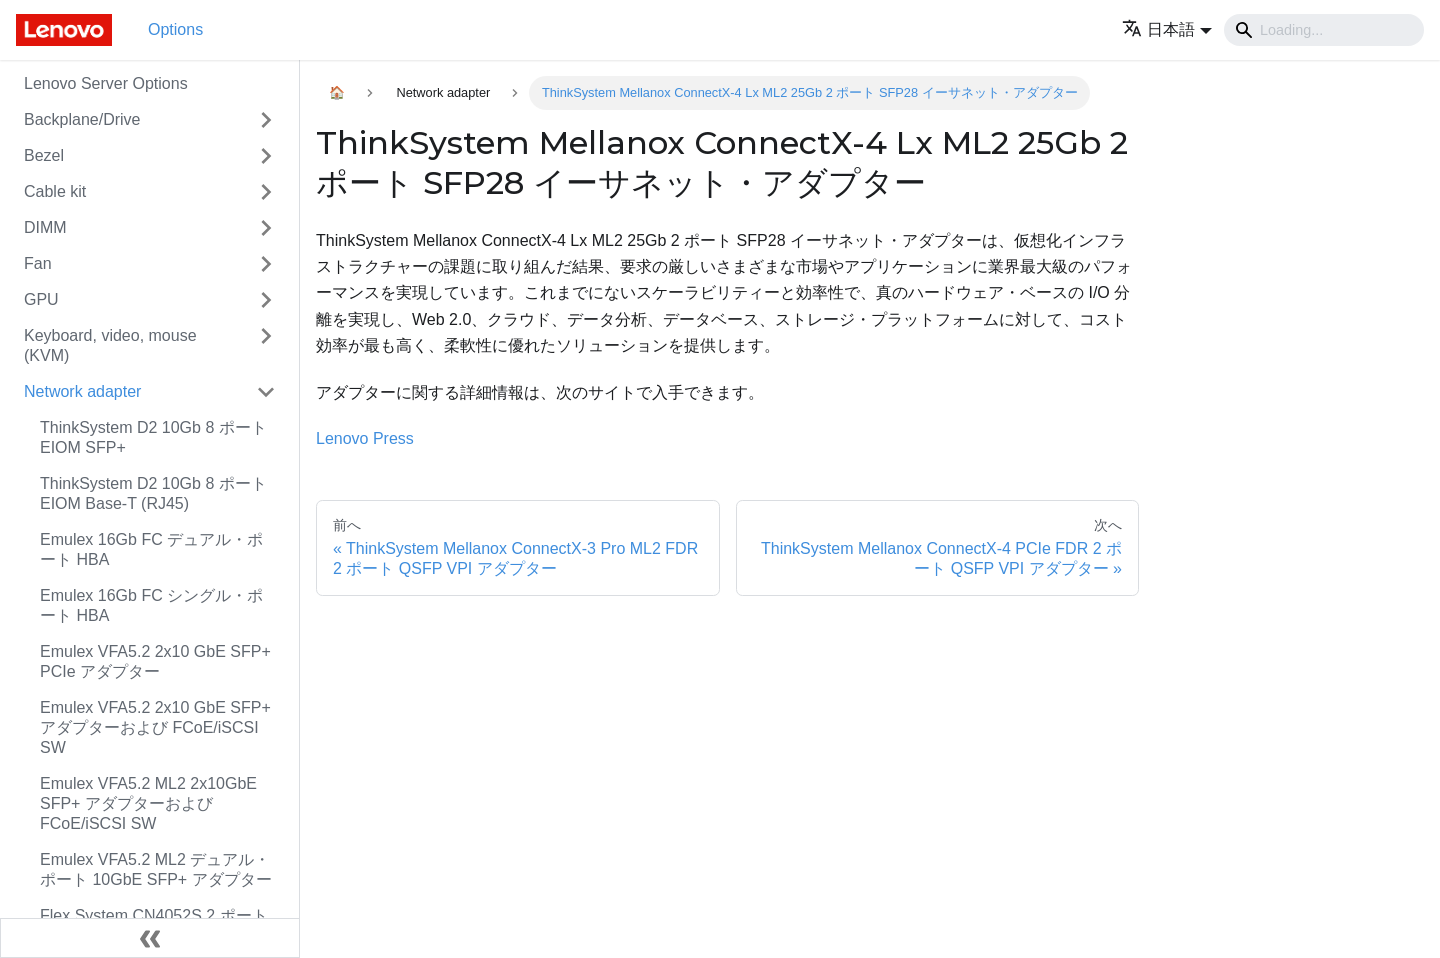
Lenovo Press (365, 438)
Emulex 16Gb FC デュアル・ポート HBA (151, 549)
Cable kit (55, 191)
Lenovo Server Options (106, 83)
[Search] (1324, 30)
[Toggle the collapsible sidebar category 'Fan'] (266, 264)
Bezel (44, 155)
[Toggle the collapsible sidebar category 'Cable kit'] (266, 192)
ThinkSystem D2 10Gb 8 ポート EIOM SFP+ (153, 437)
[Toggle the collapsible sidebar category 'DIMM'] (266, 228)
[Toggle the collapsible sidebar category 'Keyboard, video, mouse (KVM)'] (266, 346)
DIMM (45, 227)
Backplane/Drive (82, 119)
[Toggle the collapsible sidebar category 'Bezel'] (266, 156)
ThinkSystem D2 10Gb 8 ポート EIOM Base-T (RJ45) (153, 493)
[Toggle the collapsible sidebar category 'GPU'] (266, 300)
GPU (41, 299)
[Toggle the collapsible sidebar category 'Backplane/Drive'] (266, 120)
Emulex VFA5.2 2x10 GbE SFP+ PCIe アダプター (155, 661)
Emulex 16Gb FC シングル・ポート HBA (151, 605)
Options (175, 29)
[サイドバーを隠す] (150, 938)
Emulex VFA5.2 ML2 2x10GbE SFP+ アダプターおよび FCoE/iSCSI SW (148, 803)
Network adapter (82, 391)
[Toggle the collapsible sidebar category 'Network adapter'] (266, 392)
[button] (1167, 29)
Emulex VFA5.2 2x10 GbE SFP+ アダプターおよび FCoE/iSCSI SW (155, 727)
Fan (38, 263)
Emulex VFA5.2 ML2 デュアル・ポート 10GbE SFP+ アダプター (156, 869)
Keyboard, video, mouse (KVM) (110, 345)
